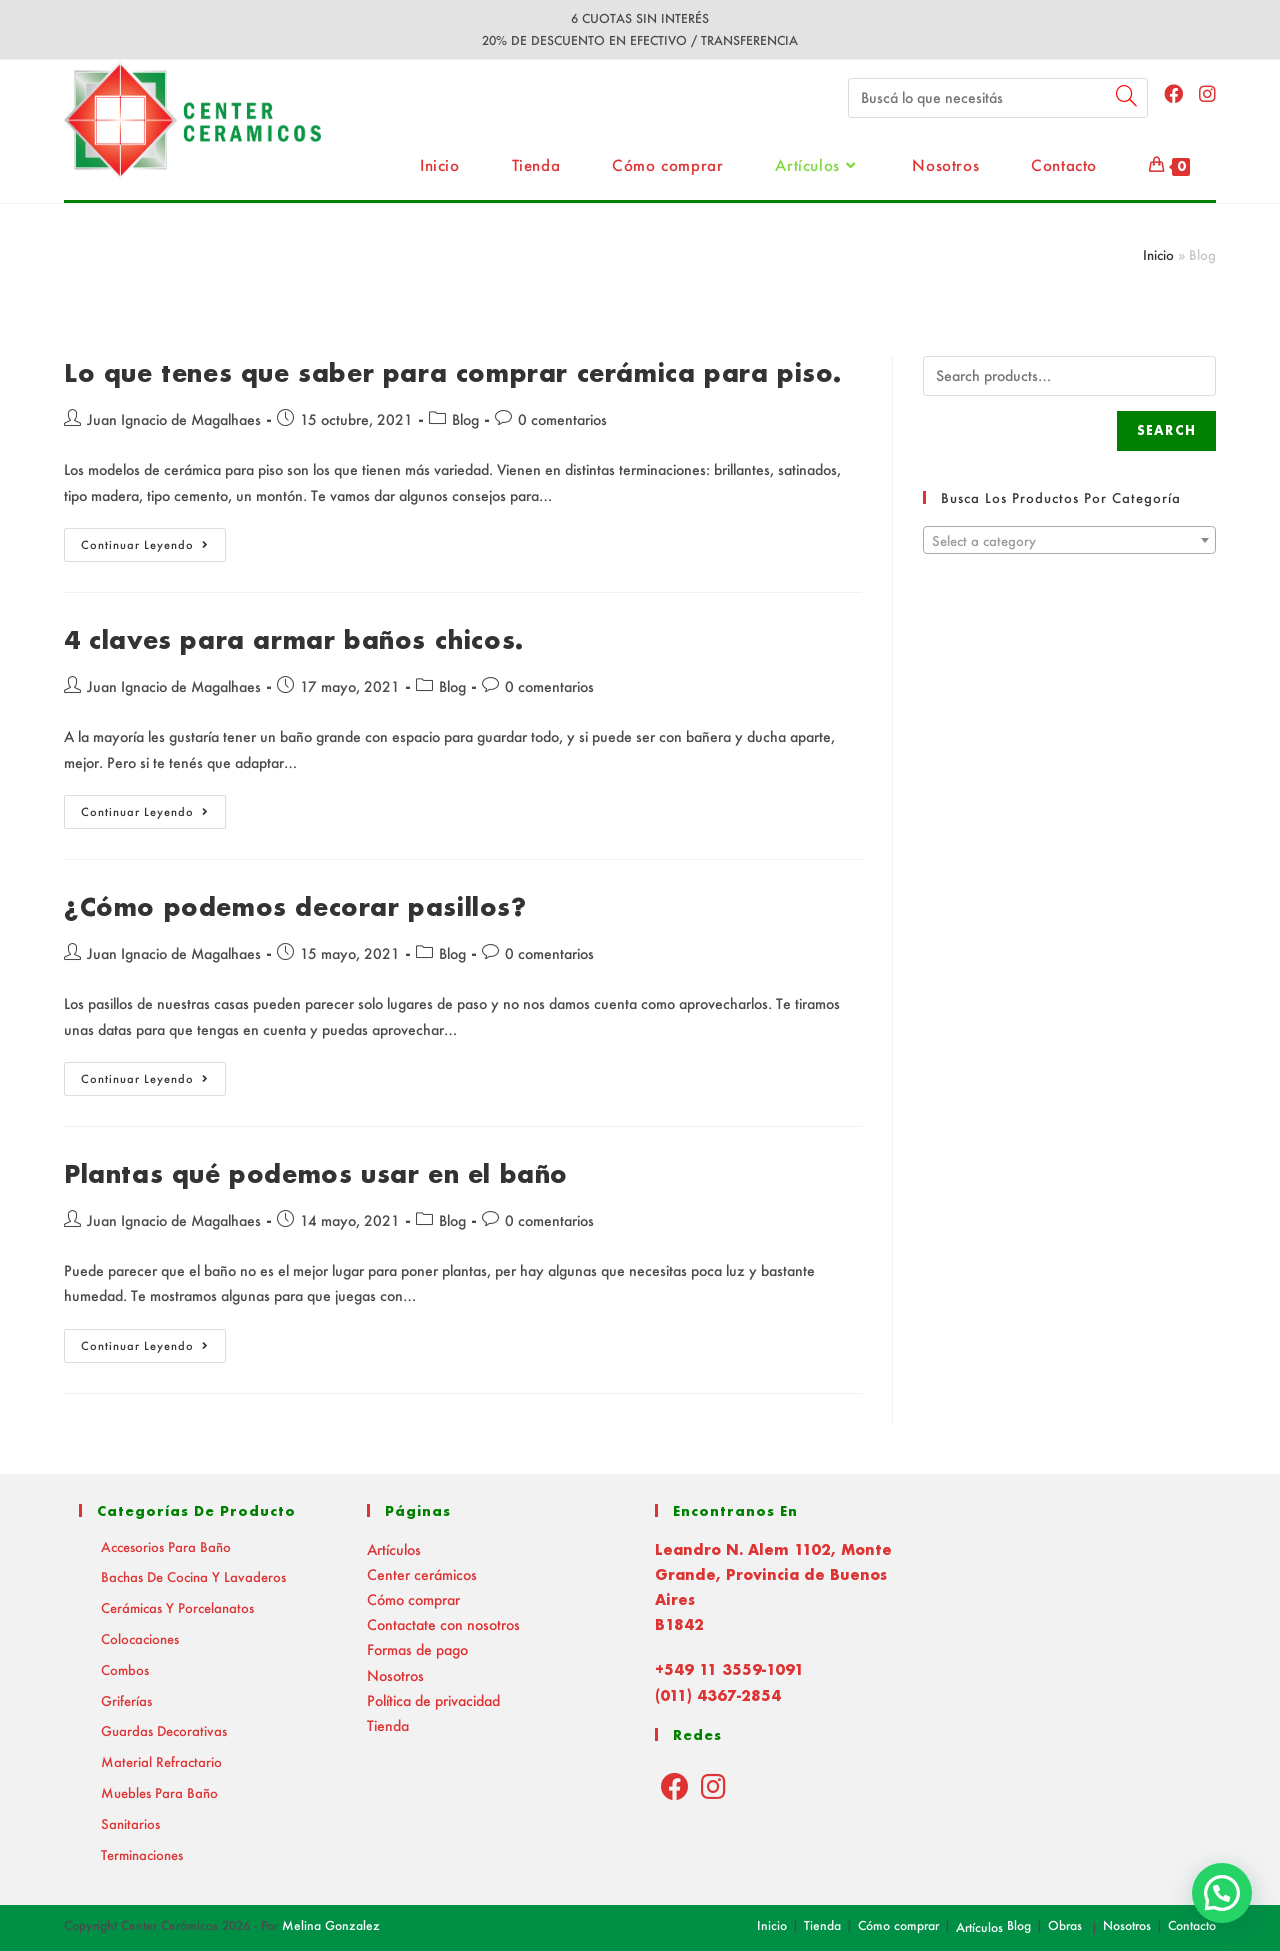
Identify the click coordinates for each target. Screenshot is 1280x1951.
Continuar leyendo (153, 548)
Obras (1065, 1925)
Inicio (1158, 254)
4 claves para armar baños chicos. (294, 639)
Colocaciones (140, 1638)
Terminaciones (142, 1854)
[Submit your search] (1128, 95)
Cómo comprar (413, 1599)
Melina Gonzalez (331, 1925)
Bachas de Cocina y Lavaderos (193, 1576)
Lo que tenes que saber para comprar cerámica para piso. (453, 372)
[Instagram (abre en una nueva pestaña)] (1207, 93)
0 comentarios (562, 419)
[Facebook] (675, 1786)
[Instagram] (713, 1786)
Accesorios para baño (166, 1546)
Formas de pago (417, 1649)
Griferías (126, 1700)
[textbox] (1069, 541)
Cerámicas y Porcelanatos (177, 1607)
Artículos (394, 1549)
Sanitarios (130, 1823)
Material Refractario (161, 1761)
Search (1166, 430)
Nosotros (395, 1675)
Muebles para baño (159, 1792)
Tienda (388, 1725)
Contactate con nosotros (443, 1624)
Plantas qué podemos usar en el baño (316, 1173)
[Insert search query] (998, 98)
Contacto (1192, 1925)
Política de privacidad (433, 1700)
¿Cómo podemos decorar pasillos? (295, 906)
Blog (465, 419)
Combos (125, 1669)
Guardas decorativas (164, 1730)
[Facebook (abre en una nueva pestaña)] (1173, 93)
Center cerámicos (422, 1574)
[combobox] (1069, 540)
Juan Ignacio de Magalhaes (174, 419)
